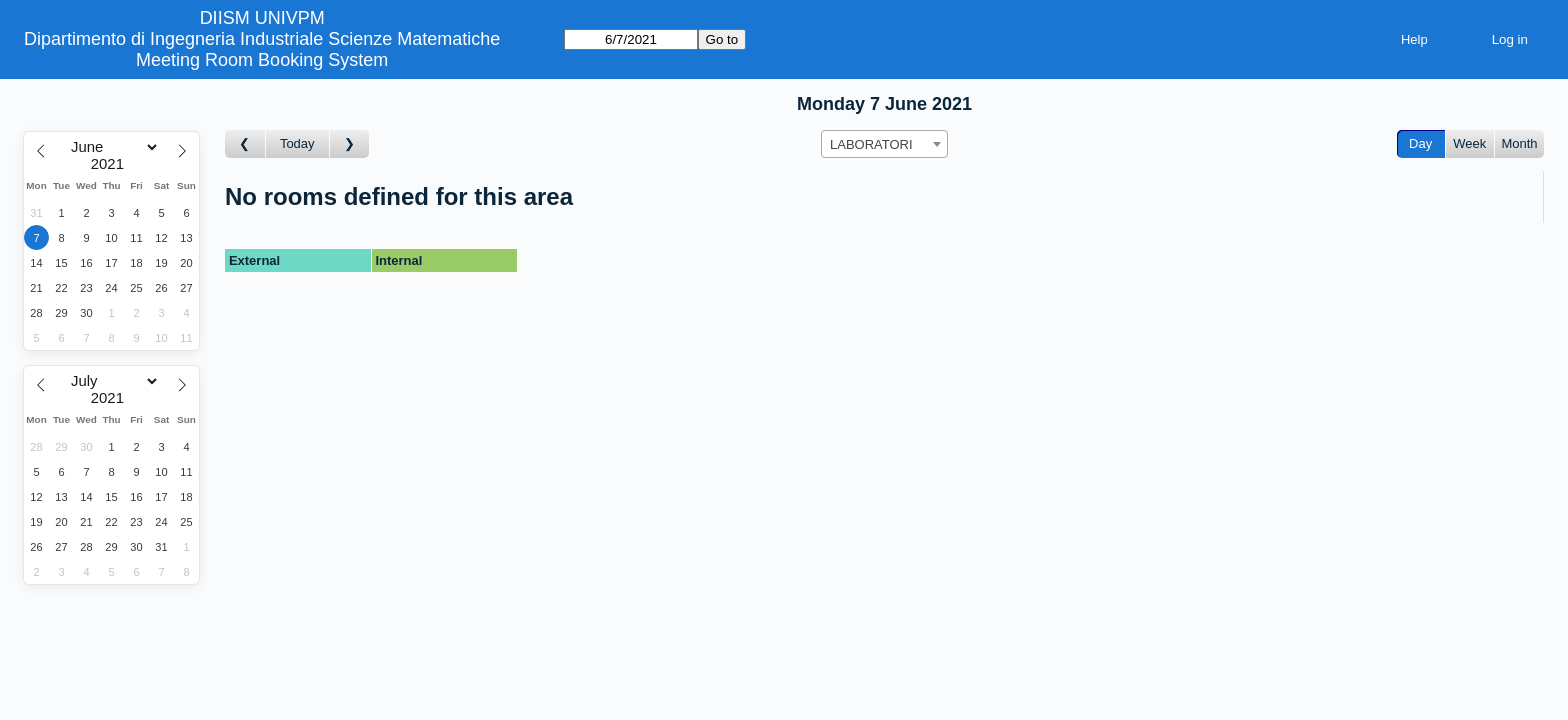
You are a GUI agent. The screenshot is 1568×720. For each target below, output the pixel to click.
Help (1414, 39)
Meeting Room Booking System (262, 60)
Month (1519, 143)
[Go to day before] (245, 144)
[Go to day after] (350, 144)
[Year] (112, 164)
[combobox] (884, 144)
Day (1420, 143)
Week (1469, 143)
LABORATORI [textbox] (871, 144)
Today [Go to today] (297, 143)
